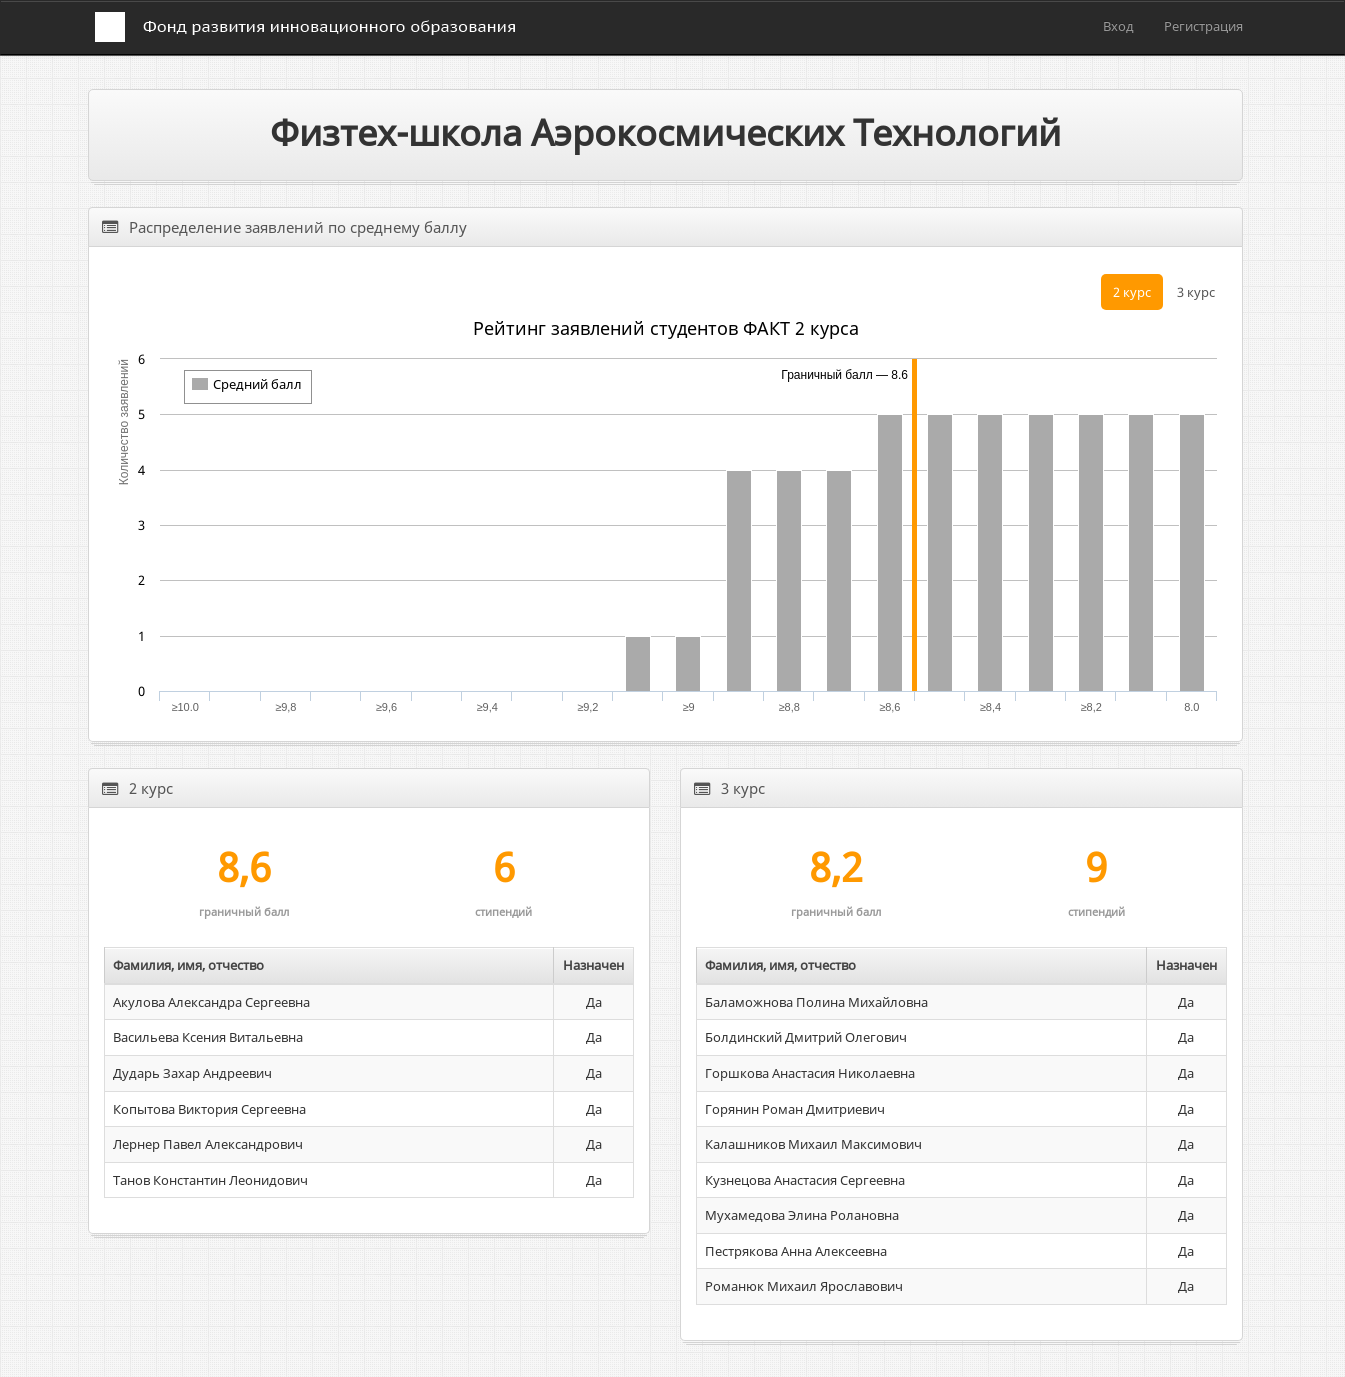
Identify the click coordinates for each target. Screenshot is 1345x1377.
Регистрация (1203, 26)
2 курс (1132, 292)
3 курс (1196, 292)
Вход (1118, 26)
